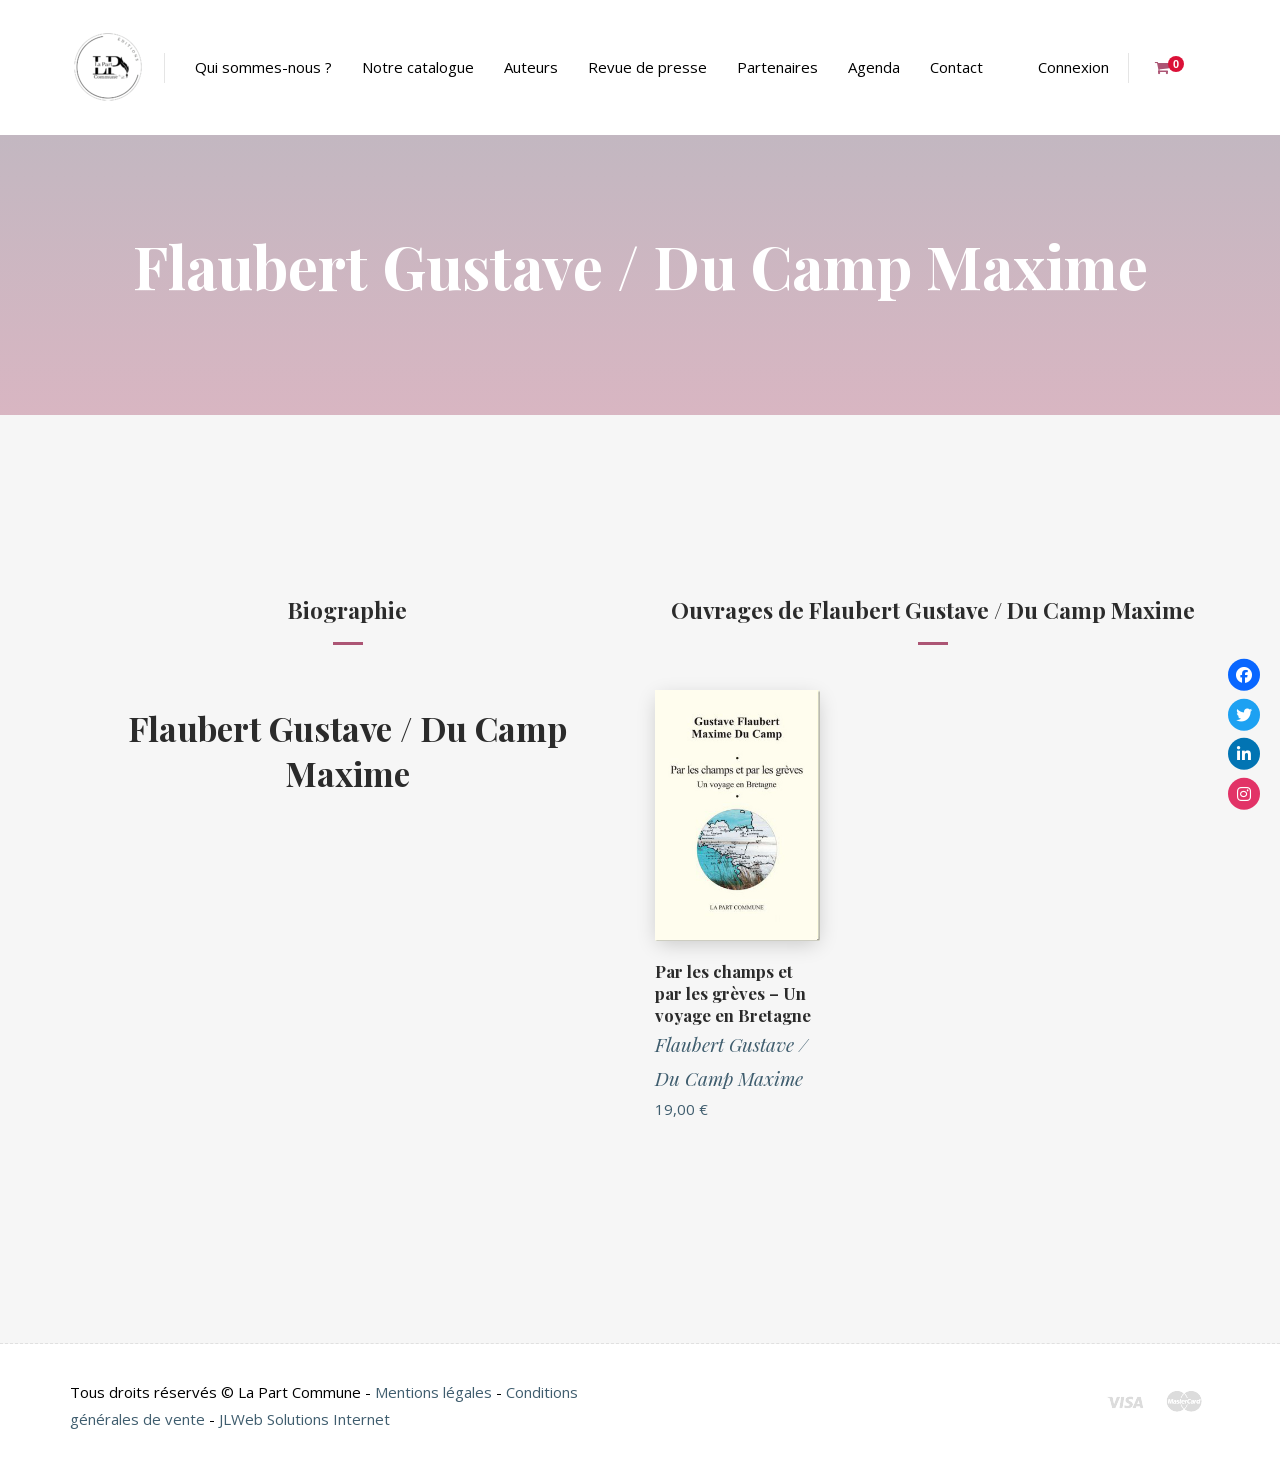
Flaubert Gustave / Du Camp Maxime (347, 750)
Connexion (1073, 67)
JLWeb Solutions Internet (304, 1419)
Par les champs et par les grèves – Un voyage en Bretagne (733, 993)
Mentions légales (433, 1392)
